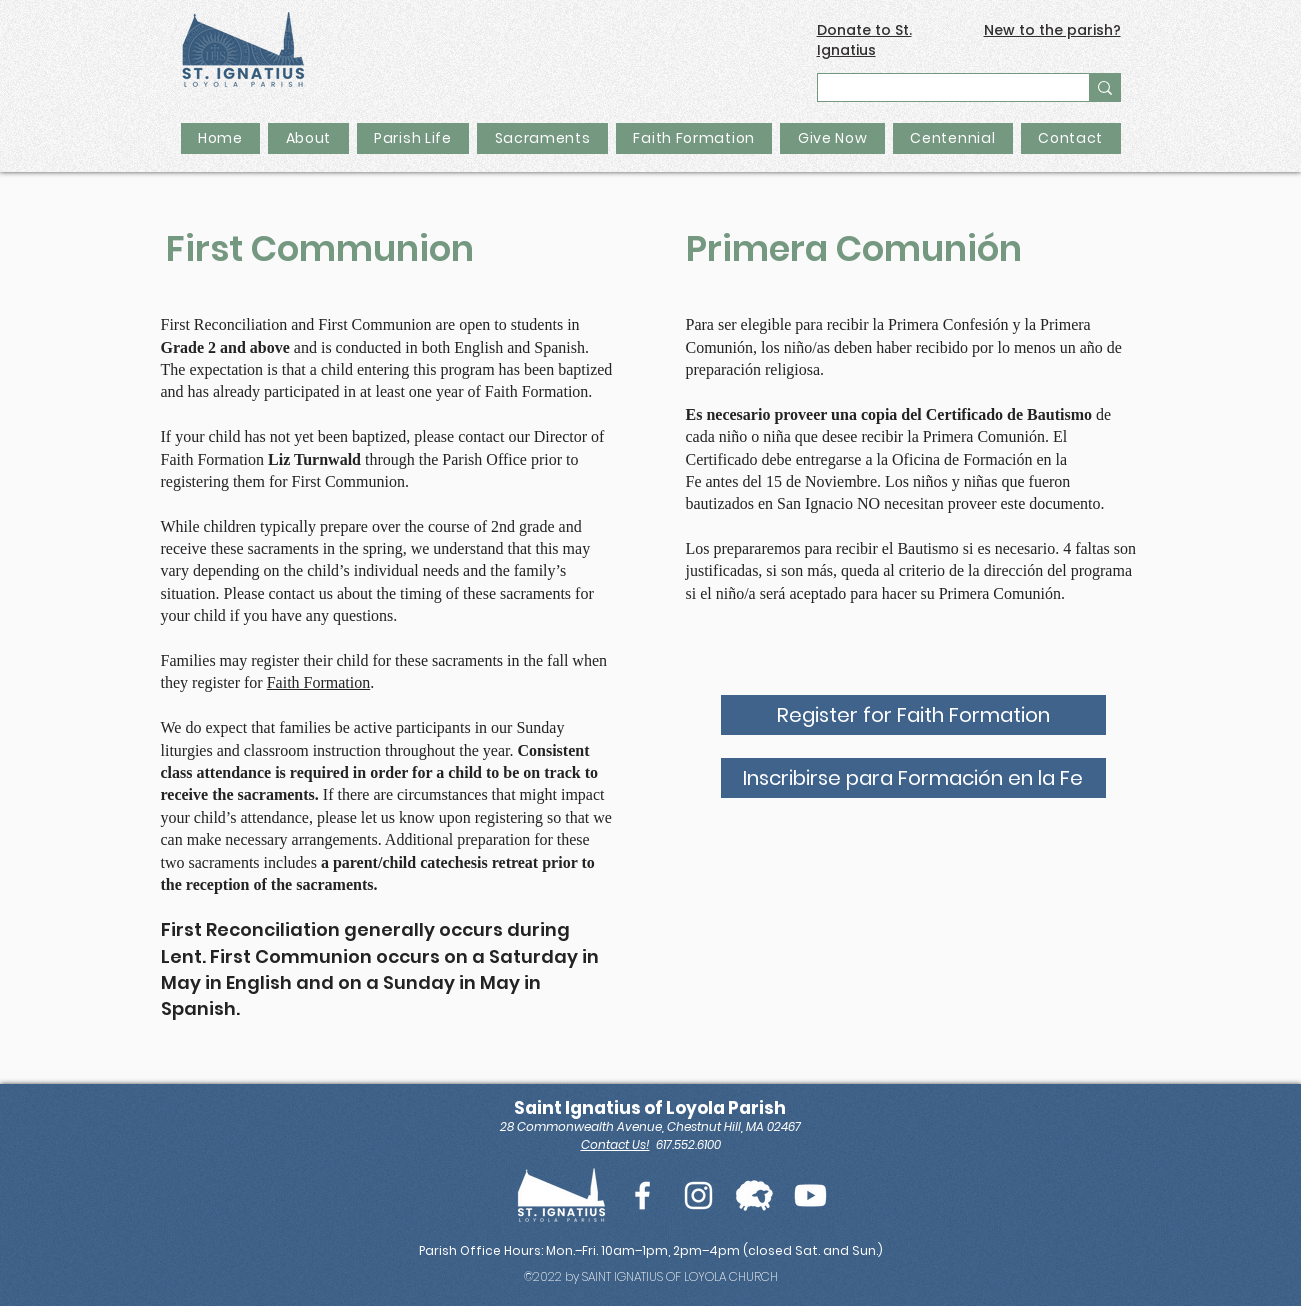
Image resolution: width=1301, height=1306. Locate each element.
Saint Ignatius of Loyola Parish (650, 1108)
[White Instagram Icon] (698, 1195)
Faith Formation (319, 682)
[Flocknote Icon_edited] (754, 1195)
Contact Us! (615, 1144)
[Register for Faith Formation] (913, 715)
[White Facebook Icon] (642, 1195)
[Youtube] (810, 1195)
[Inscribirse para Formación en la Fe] (913, 778)
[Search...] (940, 90)
